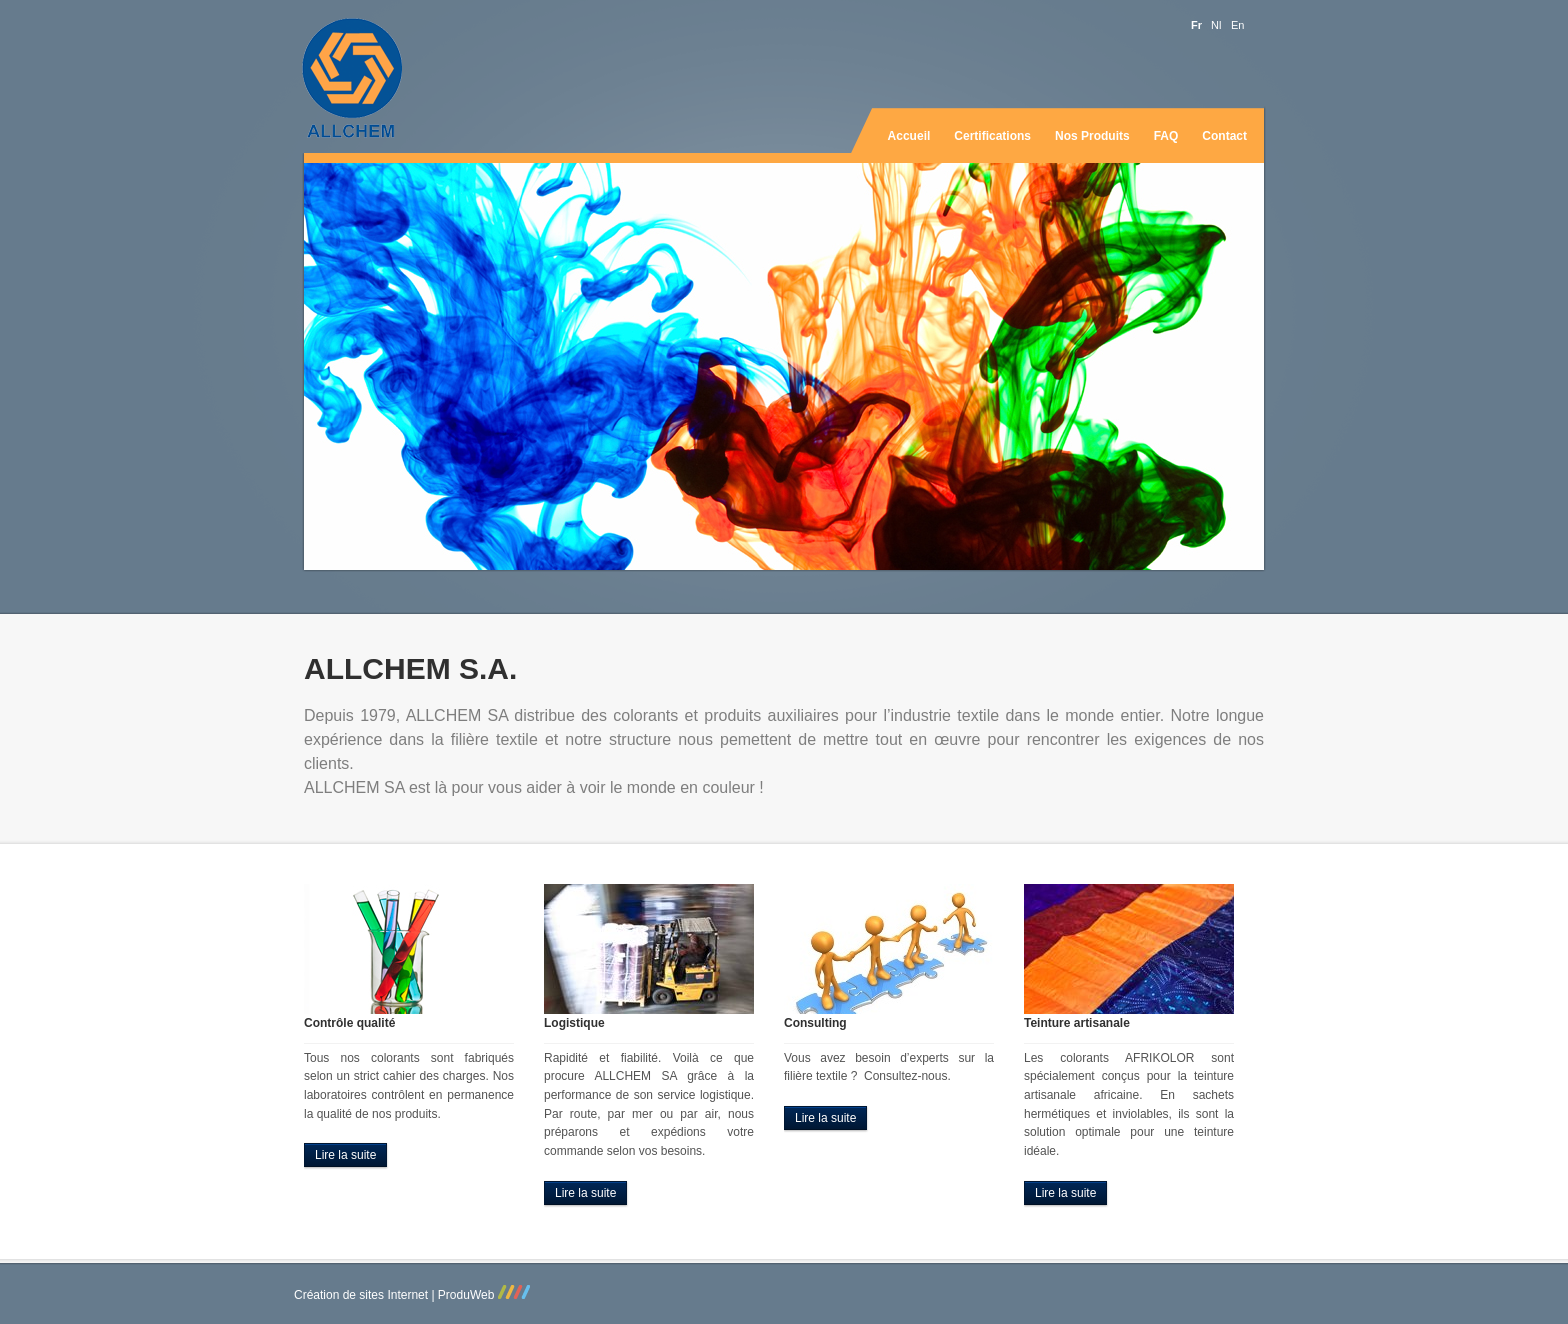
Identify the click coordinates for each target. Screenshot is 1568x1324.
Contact (1224, 136)
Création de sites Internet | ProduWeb (412, 1295)
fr (1196, 25)
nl (1216, 25)
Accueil (909, 136)
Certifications (992, 136)
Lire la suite (345, 1155)
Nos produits (1092, 136)
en (1237, 25)
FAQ (1166, 136)
